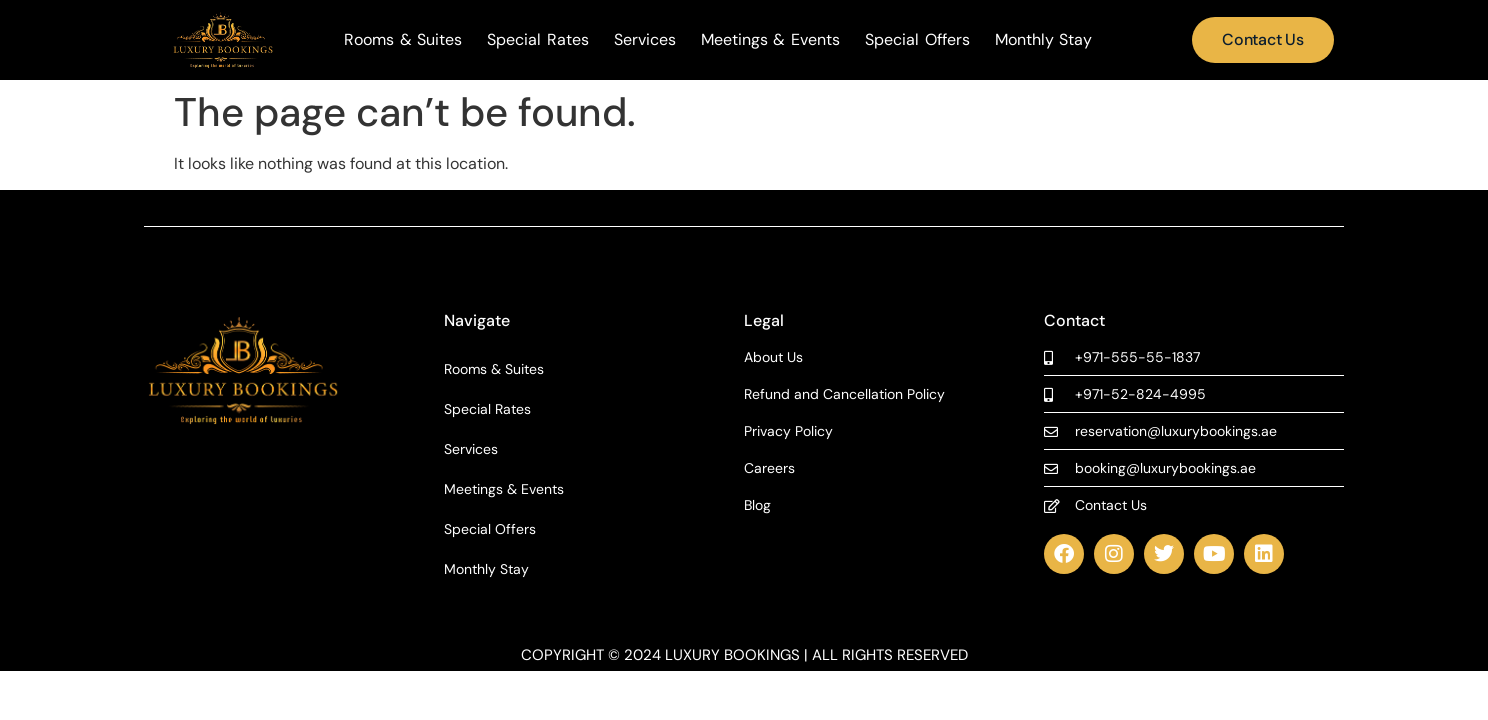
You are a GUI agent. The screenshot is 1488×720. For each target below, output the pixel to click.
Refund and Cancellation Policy (844, 394)
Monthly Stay (1044, 40)
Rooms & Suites (403, 40)
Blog (757, 505)
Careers (769, 468)
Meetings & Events (770, 40)
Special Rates (538, 40)
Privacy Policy (788, 431)
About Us (773, 357)
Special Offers (917, 40)
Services (645, 40)
